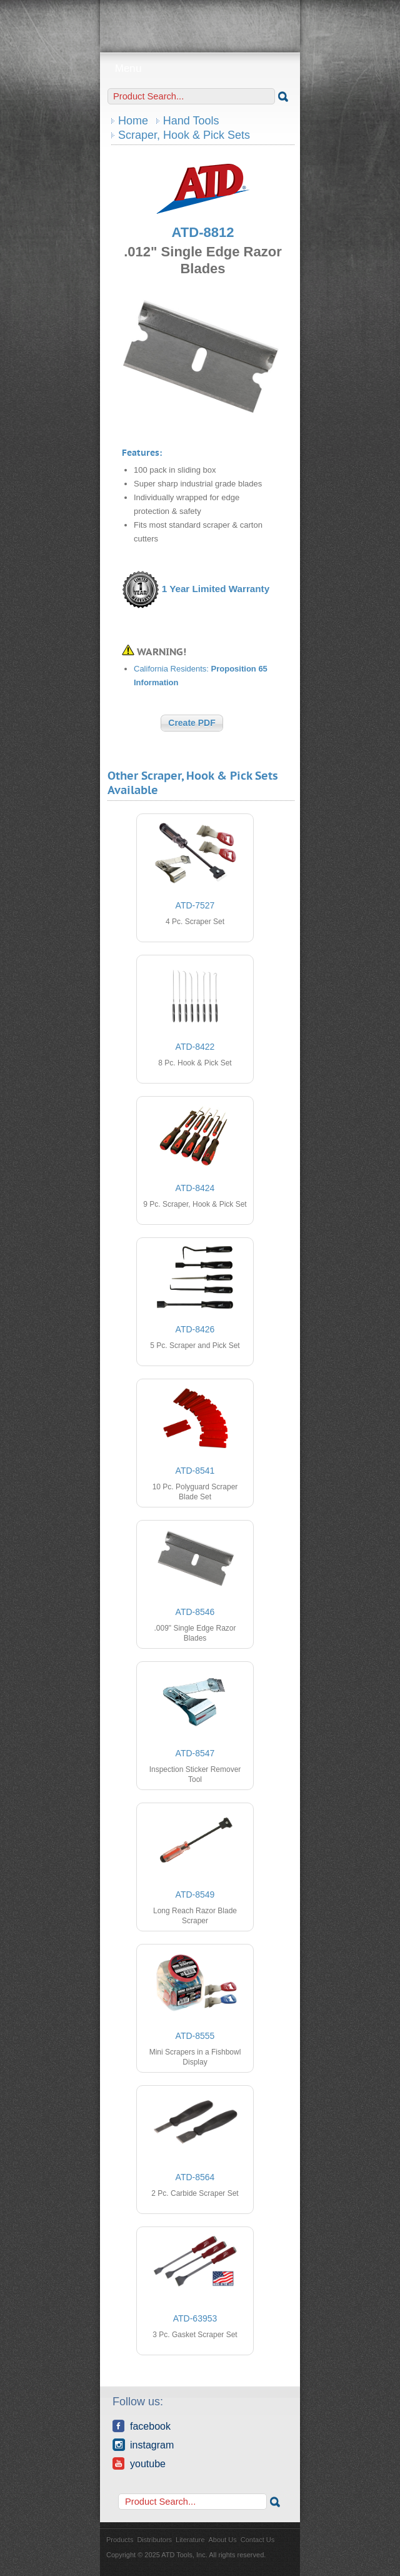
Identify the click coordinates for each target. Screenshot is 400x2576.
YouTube (139, 2463)
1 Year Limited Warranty (215, 588)
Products (119, 2539)
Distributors (154, 2539)
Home (133, 120)
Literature (190, 2539)
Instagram (143, 2444)
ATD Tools (200, 22)
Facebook (141, 2426)
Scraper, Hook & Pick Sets (184, 135)
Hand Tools (191, 120)
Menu (200, 68)
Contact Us (257, 2539)
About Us (223, 2539)
